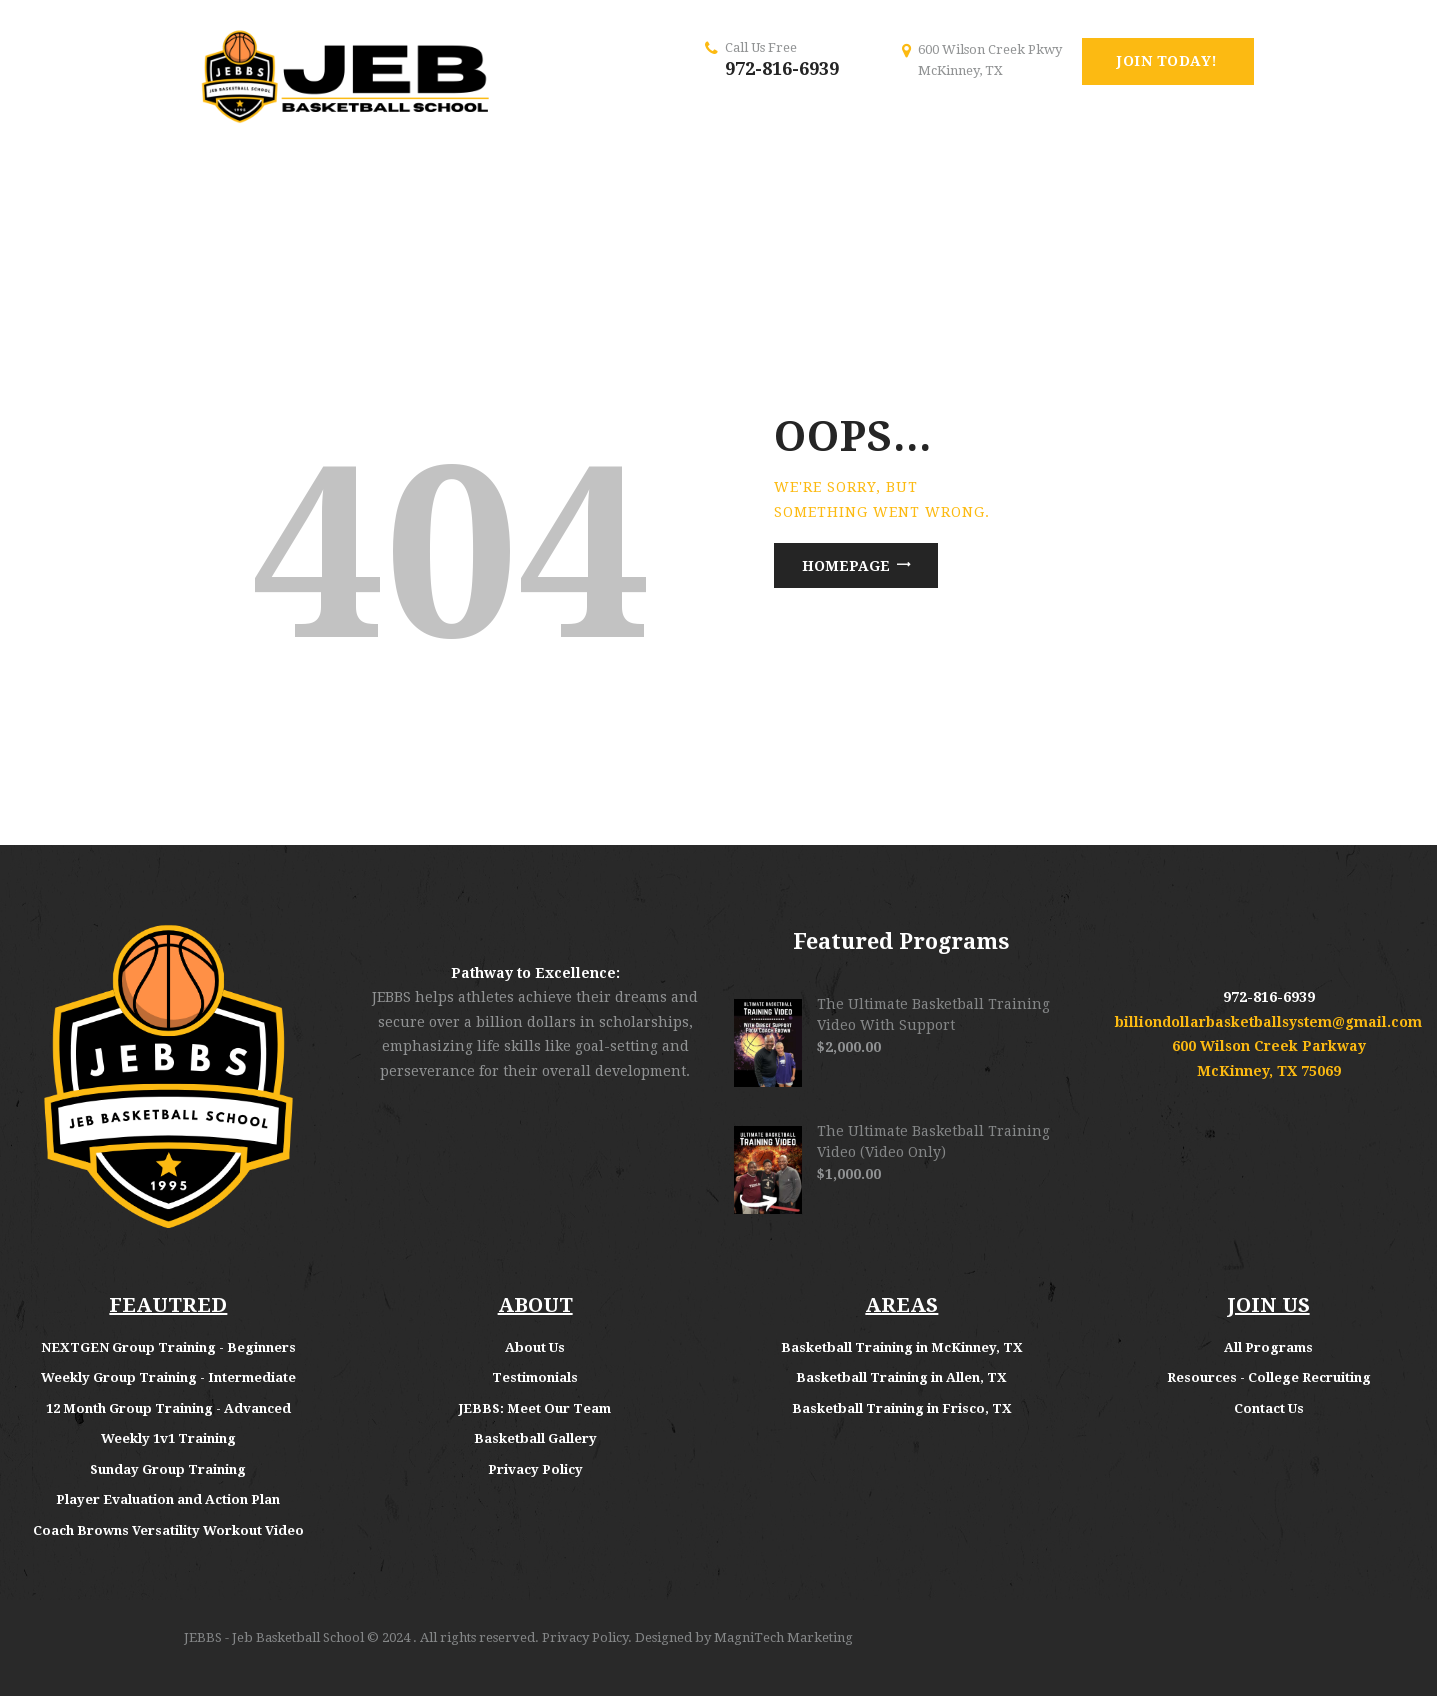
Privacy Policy (535, 1469)
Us (557, 1347)
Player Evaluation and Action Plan (168, 1499)
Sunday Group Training (168, 1469)
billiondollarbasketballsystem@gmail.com (1268, 1022)
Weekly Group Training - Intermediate (168, 1377)
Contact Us (1269, 1408)
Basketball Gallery (535, 1438)
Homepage (846, 566)
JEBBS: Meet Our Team (535, 1408)
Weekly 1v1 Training (168, 1438)
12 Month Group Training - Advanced (168, 1408)
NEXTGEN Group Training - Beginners (168, 1347)
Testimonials (535, 1377)
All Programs (1268, 1347)
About (527, 1347)
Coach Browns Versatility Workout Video (168, 1530)
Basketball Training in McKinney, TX (902, 1347)
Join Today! (1167, 61)
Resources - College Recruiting (1269, 1377)
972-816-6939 (782, 68)
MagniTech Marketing (783, 1637)
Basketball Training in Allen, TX (901, 1377)
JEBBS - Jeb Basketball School (274, 1637)
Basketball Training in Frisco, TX (902, 1408)
